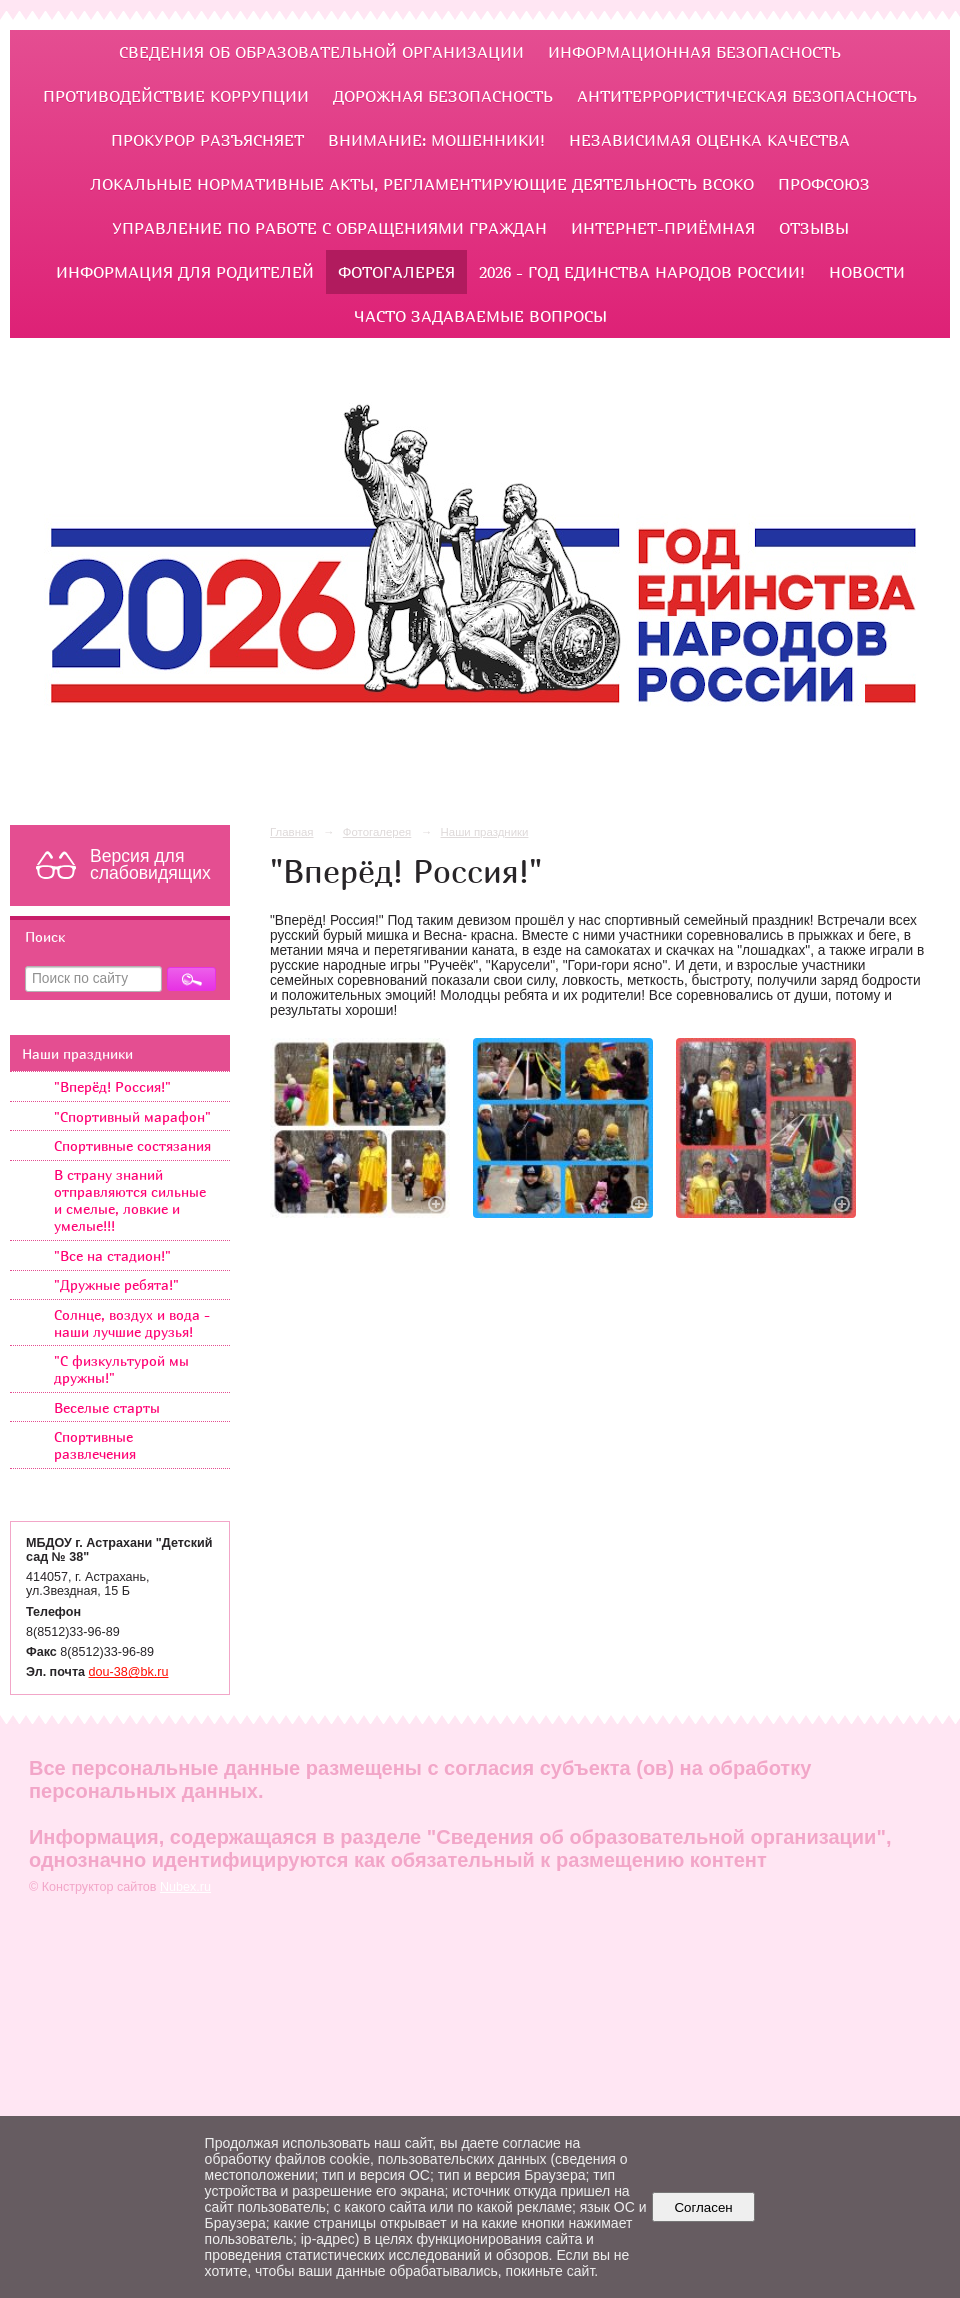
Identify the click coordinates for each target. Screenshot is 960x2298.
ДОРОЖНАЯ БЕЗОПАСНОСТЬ (443, 96)
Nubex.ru (185, 1887)
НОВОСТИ (867, 272)
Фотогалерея (396, 272)
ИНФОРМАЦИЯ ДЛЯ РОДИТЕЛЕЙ (185, 272)
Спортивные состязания (132, 1145)
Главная (292, 832)
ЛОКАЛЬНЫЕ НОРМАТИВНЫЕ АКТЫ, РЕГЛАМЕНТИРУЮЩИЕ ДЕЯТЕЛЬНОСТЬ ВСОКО (422, 184)
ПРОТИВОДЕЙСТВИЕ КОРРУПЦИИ (176, 96)
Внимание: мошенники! (436, 140)
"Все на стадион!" (112, 1255)
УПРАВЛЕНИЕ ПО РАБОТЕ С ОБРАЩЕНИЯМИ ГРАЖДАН (329, 228)
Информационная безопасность (694, 52)
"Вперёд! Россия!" (112, 1086)
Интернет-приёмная (663, 228)
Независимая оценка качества (709, 140)
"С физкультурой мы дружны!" (121, 1369)
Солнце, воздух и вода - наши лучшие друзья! (132, 1323)
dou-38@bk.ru (129, 1672)
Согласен (703, 2207)
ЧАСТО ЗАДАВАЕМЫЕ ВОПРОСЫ (480, 316)
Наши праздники (77, 1053)
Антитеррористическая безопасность (747, 96)
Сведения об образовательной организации (321, 52)
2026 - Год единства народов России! (642, 272)
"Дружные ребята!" (116, 1284)
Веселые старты (107, 1407)
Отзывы (814, 228)
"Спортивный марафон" (132, 1116)
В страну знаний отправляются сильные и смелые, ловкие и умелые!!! (130, 1200)
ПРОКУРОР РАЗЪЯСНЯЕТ (207, 140)
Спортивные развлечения (95, 1445)
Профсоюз (824, 184)
